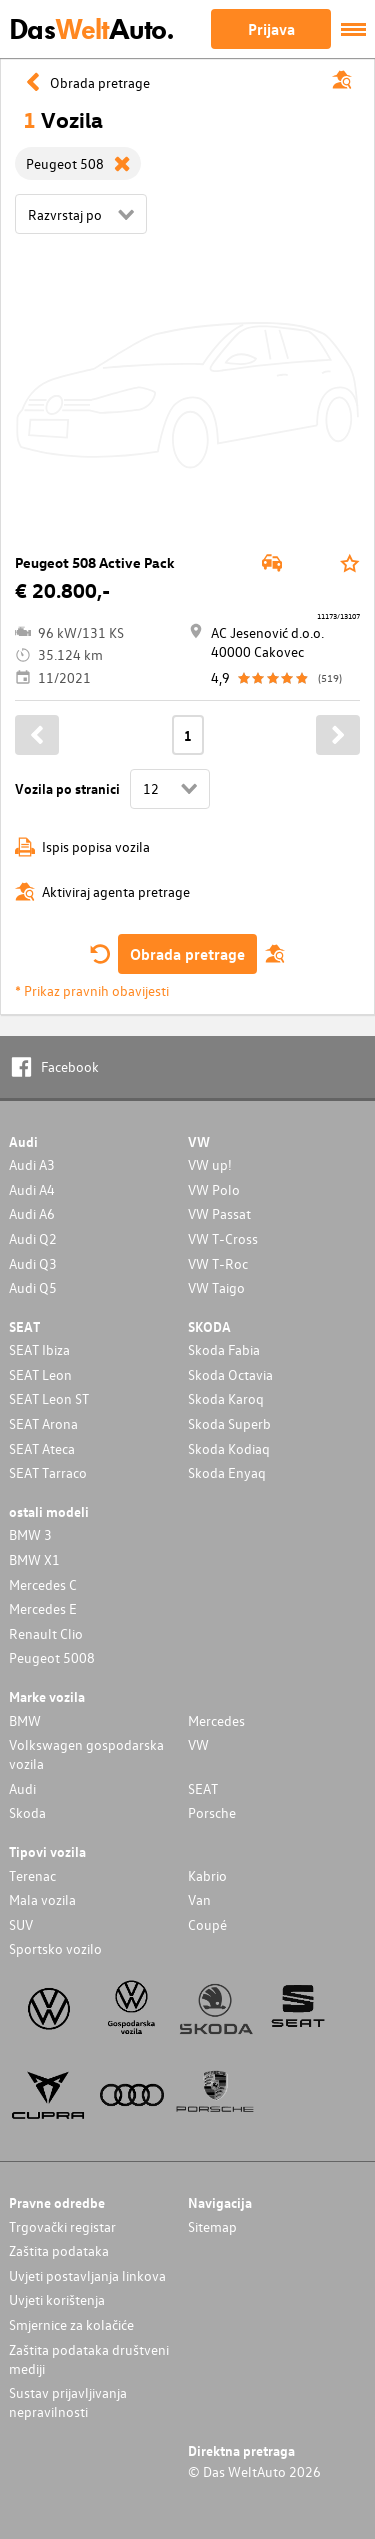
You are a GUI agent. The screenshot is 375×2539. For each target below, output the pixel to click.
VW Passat (219, 1213)
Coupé (207, 1924)
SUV (21, 1924)
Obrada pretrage (187, 954)
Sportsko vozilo (55, 1948)
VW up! (210, 1164)
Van (199, 1899)
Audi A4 (32, 1189)
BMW (25, 1720)
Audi (22, 1788)
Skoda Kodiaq (229, 1448)
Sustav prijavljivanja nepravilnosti (68, 2402)
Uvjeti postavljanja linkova (87, 2275)
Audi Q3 (33, 1263)
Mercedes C (43, 1584)
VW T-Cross (223, 1238)
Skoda (27, 1812)
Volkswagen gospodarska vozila (86, 1754)
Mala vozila (42, 1899)
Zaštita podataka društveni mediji (89, 2359)
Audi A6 (32, 1213)
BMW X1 (34, 1559)
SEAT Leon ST (49, 1398)
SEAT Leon (40, 1374)
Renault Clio (46, 1633)
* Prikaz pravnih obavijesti (92, 990)
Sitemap (212, 2226)
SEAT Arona (43, 1423)
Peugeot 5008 (52, 1657)
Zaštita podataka (59, 2250)
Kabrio (207, 1875)
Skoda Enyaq (227, 1472)
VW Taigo (216, 1287)
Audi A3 (32, 1164)
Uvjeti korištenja (57, 2299)
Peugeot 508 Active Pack (95, 562)
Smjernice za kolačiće (71, 2324)
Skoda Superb (229, 1423)
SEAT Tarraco (48, 1472)
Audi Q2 (33, 1238)
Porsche (212, 1812)
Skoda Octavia (230, 1374)
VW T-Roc (218, 1263)
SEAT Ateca (42, 1448)
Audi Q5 (33, 1287)
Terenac (32, 1875)
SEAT (203, 1788)
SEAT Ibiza (39, 1349)
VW (198, 1744)
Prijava (271, 29)
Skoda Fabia (224, 1349)
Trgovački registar (62, 2226)
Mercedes (216, 1720)
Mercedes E (43, 1608)
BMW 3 (30, 1534)
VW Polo (214, 1189)
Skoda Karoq (226, 1398)
